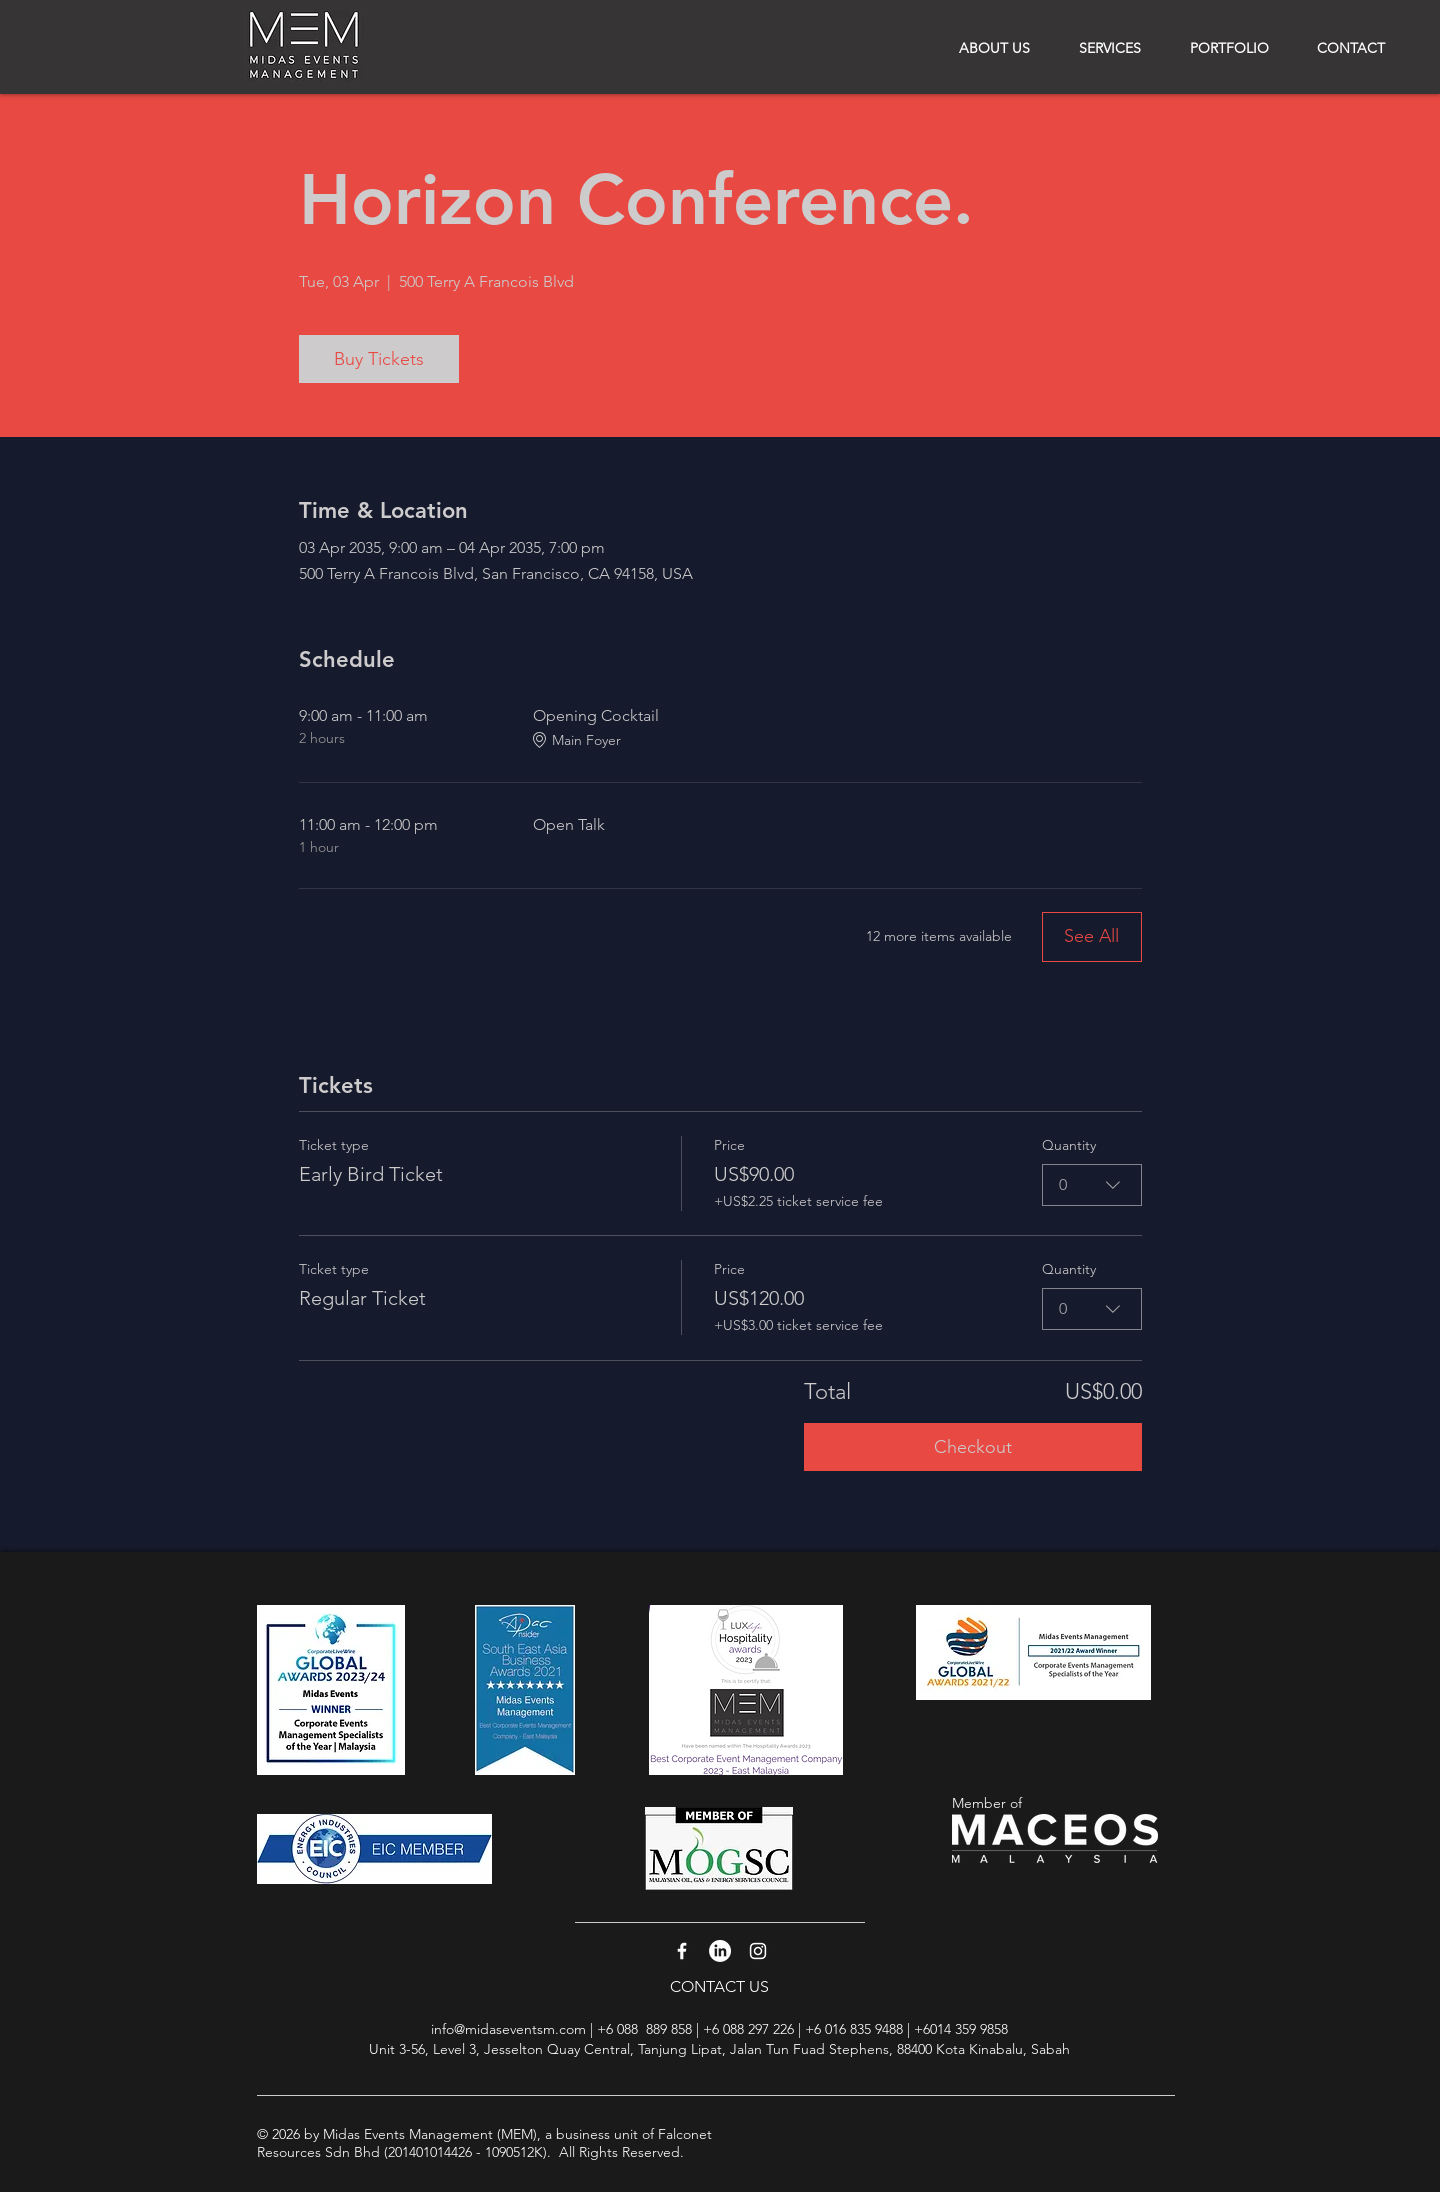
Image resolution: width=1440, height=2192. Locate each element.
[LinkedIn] (720, 1951)
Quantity (1069, 1145)
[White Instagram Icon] (758, 1951)
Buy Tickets (379, 359)
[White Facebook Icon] (682, 1951)
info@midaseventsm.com (508, 2029)
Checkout (973, 1447)
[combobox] (1092, 1185)
